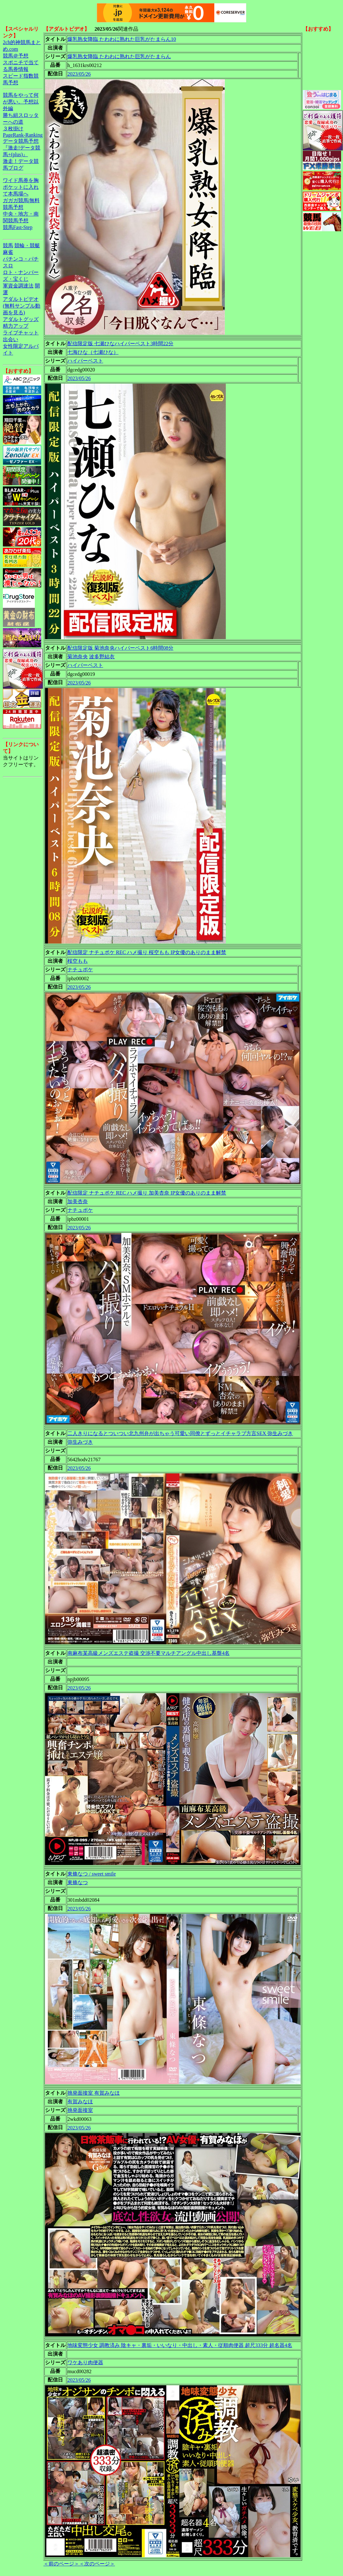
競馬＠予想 (15, 55)
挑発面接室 (80, 2110)
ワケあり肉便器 (85, 2362)
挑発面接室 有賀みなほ (93, 2093)
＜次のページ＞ (97, 2563)
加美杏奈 (77, 1201)
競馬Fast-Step (17, 227)
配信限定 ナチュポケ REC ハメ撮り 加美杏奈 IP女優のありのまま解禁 (146, 1193)
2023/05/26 (79, 74)
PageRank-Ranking (22, 135)
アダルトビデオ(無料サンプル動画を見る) (21, 305)
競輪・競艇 (27, 245)
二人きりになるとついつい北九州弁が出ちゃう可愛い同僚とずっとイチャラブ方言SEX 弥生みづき (180, 1433)
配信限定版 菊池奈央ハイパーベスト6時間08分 (120, 648)
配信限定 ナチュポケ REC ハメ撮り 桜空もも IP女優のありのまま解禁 (146, 952)
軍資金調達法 (18, 285)
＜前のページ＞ (61, 2563)
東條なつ (77, 1882)
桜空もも (77, 961)
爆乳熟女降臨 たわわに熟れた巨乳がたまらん (119, 56)
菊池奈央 (77, 656)
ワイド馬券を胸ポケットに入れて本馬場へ (21, 187)
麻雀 (8, 252)
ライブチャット (21, 332)
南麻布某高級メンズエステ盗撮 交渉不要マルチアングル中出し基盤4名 (148, 1653)
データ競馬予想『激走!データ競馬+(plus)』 (21, 147)
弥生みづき (80, 1442)
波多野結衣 (102, 656)
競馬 (8, 245)
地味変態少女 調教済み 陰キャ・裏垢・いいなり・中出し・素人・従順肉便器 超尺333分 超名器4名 (179, 2345)
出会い (10, 339)
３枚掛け (13, 128)
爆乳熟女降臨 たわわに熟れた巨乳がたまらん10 (121, 39)
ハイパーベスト (85, 360)
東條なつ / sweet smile (91, 1874)
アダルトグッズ (21, 319)
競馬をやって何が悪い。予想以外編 (21, 101)
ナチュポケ (80, 969)
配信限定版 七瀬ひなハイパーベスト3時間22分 (120, 343)
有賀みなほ (80, 2101)
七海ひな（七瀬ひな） (92, 352)
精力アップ (15, 326)
